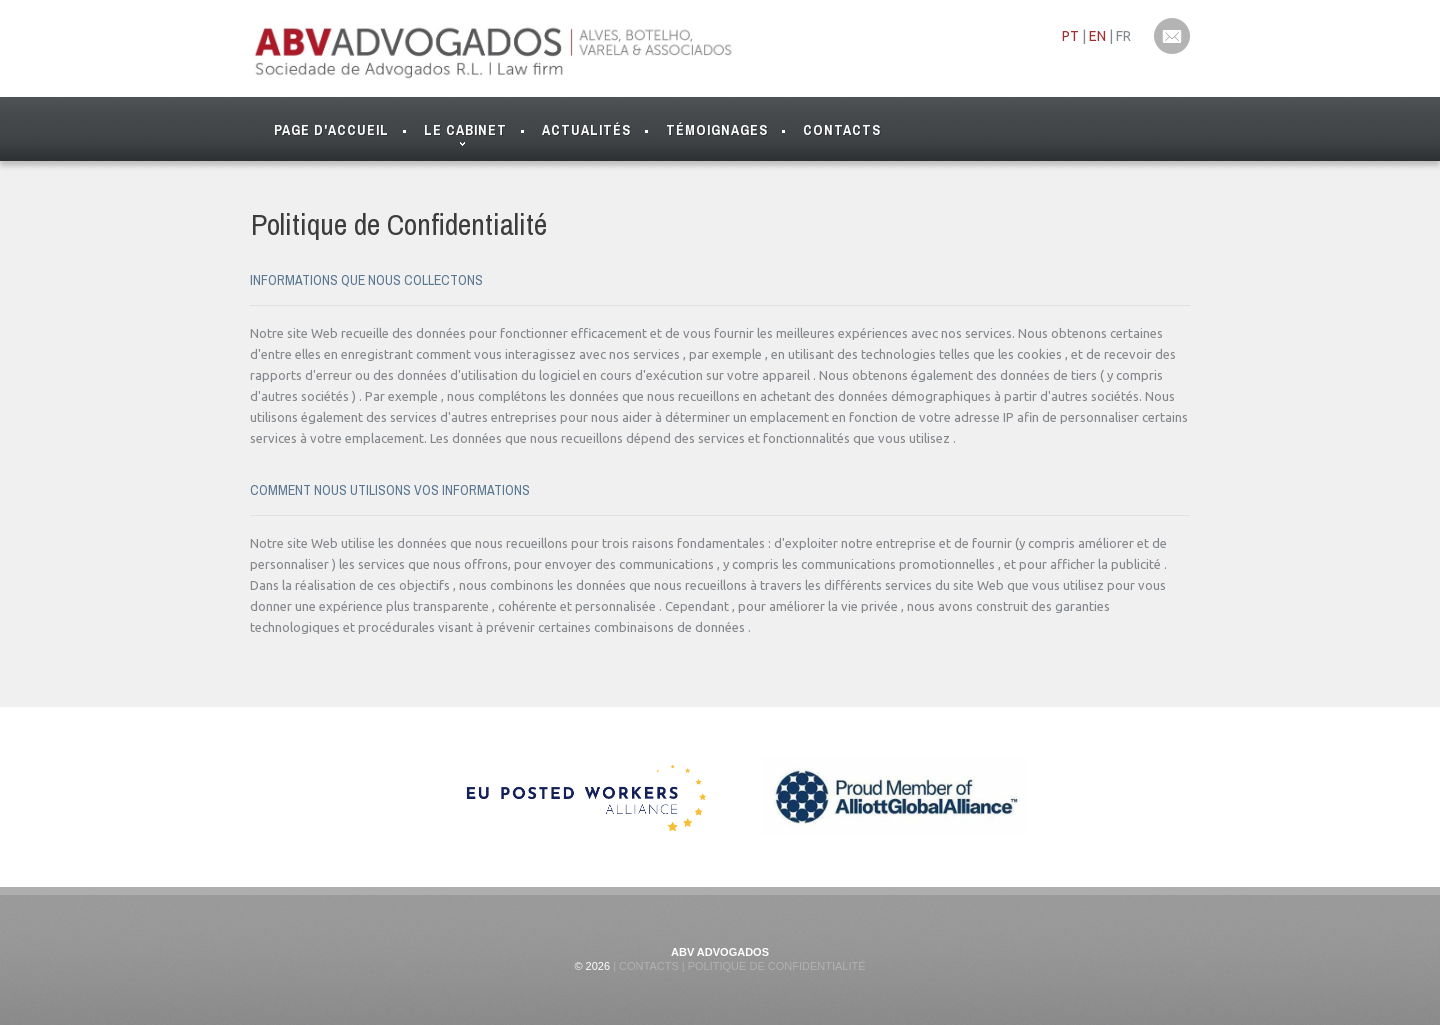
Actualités (586, 130)
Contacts (842, 130)
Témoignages (717, 130)
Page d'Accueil (331, 130)
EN (1097, 36)
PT (1070, 36)
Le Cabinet (465, 134)
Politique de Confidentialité (775, 966)
